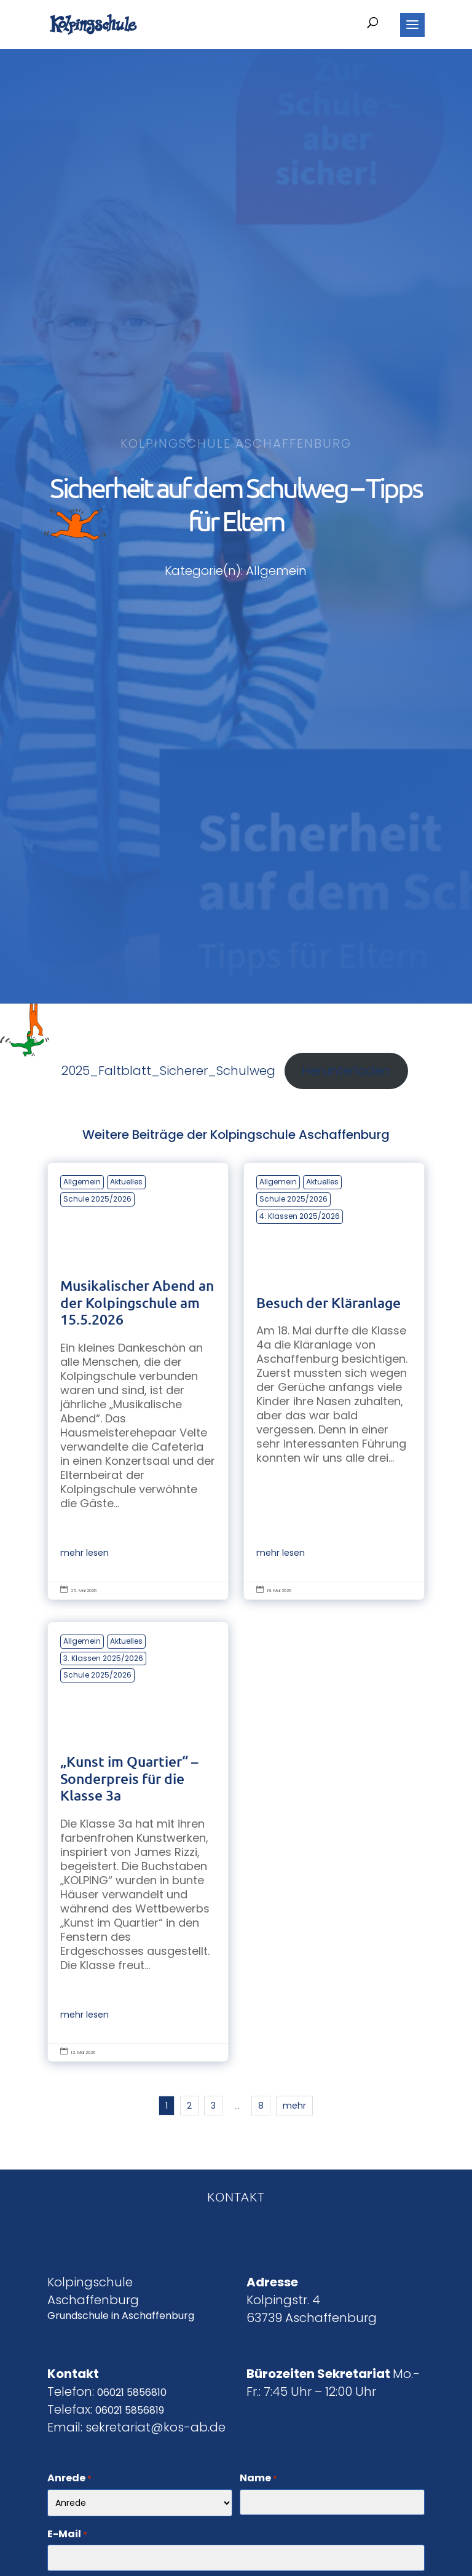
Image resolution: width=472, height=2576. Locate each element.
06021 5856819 (129, 2410)
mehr (294, 2105)
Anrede (69, 2478)
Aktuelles (126, 1181)
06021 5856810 (132, 2392)
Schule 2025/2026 (97, 1199)
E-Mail (67, 2534)
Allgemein (82, 1181)
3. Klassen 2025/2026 (103, 1658)
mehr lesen (84, 1553)
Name (258, 2478)
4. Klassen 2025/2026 (299, 1216)
